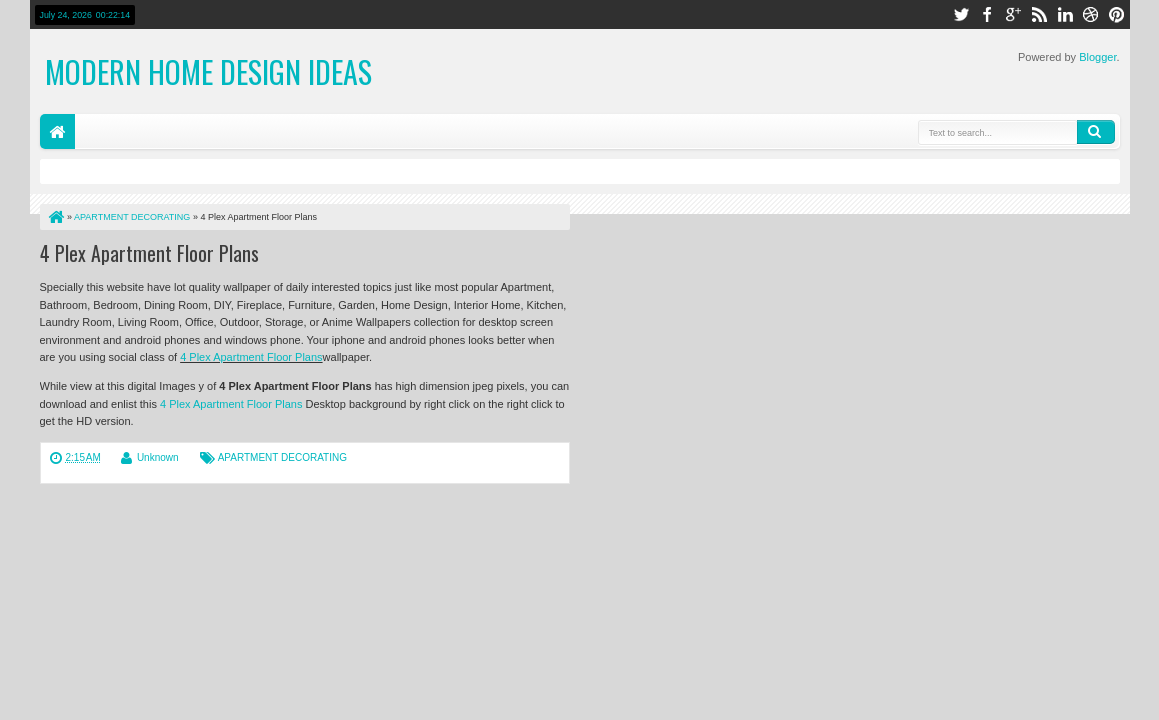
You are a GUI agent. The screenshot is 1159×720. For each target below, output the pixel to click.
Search (1096, 132)
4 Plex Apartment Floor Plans (149, 253)
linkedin (1065, 14)
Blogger (1097, 57)
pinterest (1117, 14)
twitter (961, 14)
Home (57, 131)
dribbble (1091, 14)
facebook (987, 14)
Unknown (158, 457)
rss (1039, 14)
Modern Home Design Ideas (208, 71)
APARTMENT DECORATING (282, 457)
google (1013, 14)
